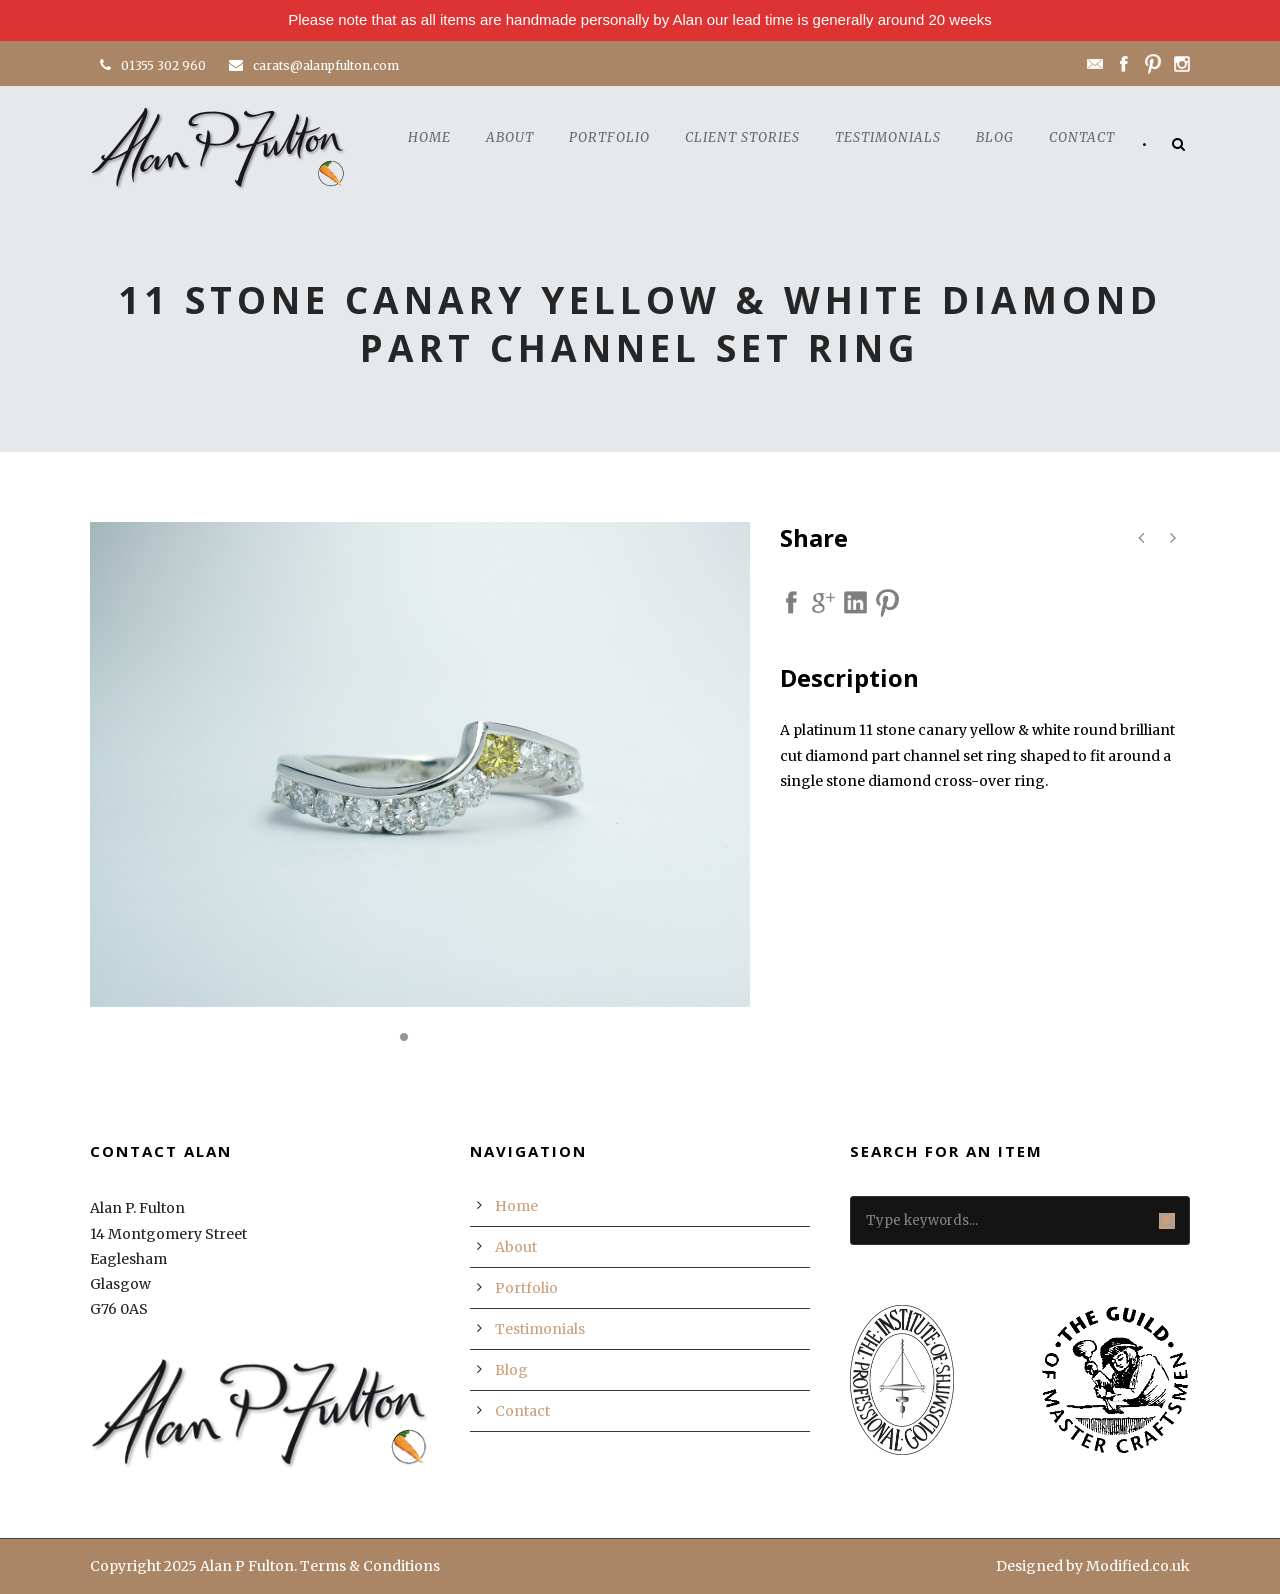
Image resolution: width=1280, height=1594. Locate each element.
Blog (995, 137)
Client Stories (742, 137)
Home (429, 137)
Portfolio (609, 137)
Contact (1082, 137)
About (510, 137)
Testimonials (888, 137)
